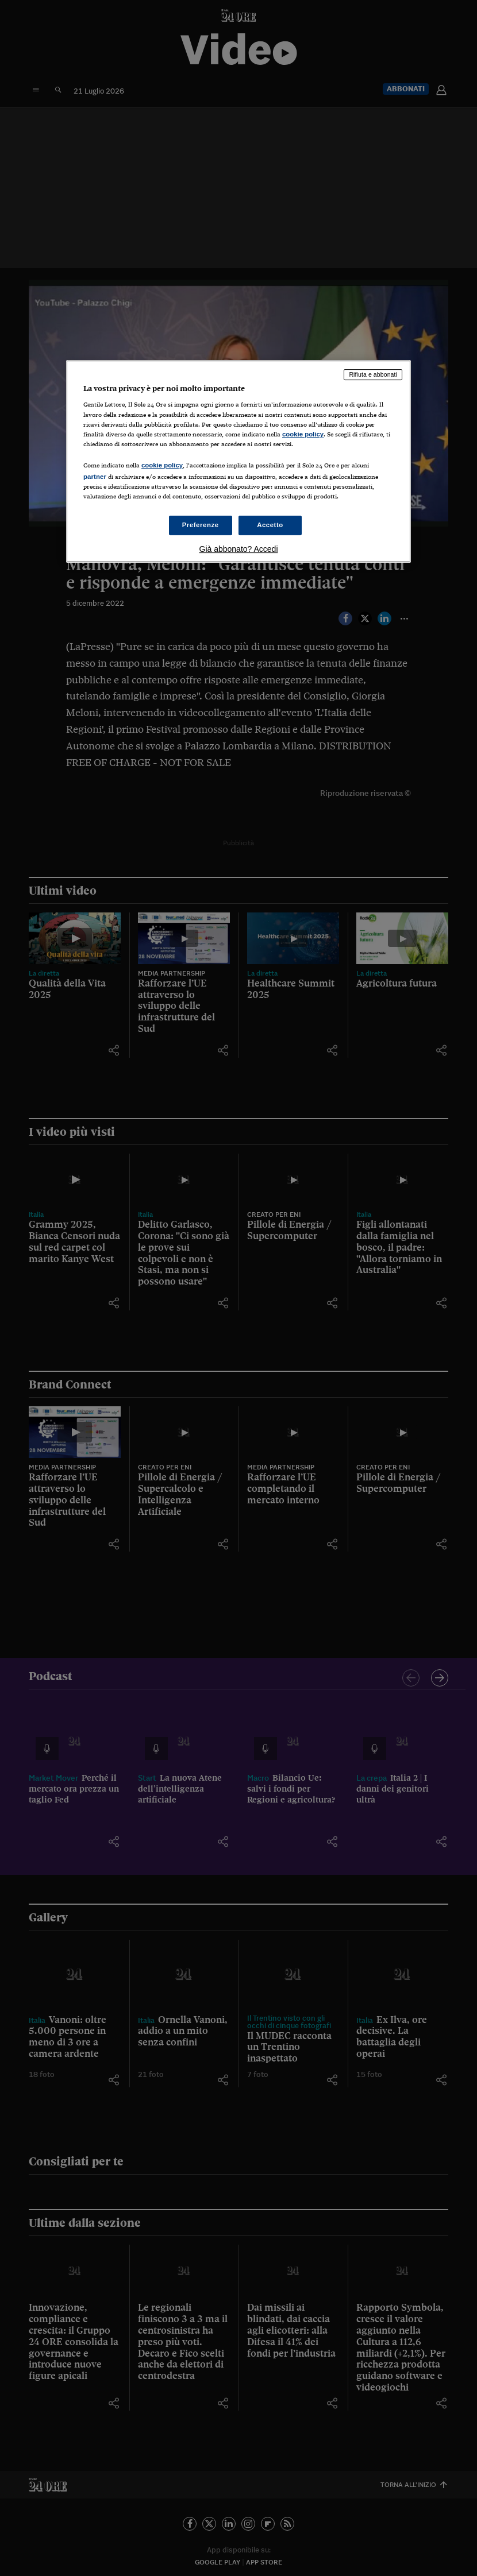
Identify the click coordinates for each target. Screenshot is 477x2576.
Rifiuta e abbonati (373, 374)
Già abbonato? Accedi (238, 549)
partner (94, 476)
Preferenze (200, 524)
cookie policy (303, 434)
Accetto (270, 524)
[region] (238, 461)
